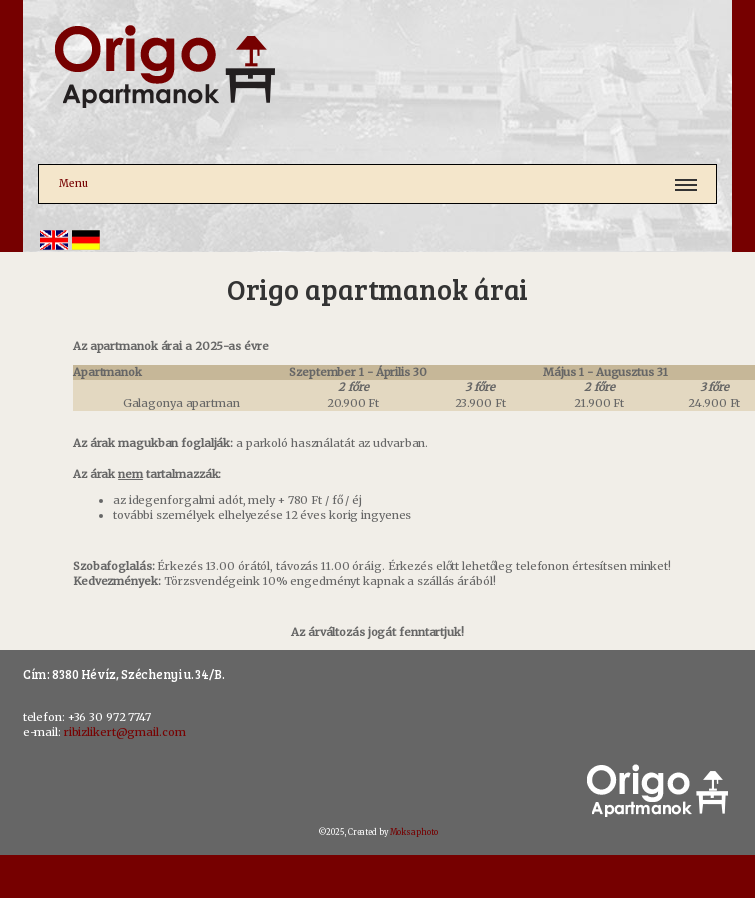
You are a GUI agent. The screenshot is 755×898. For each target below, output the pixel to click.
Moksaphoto (414, 832)
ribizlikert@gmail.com (125, 732)
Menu (74, 183)
